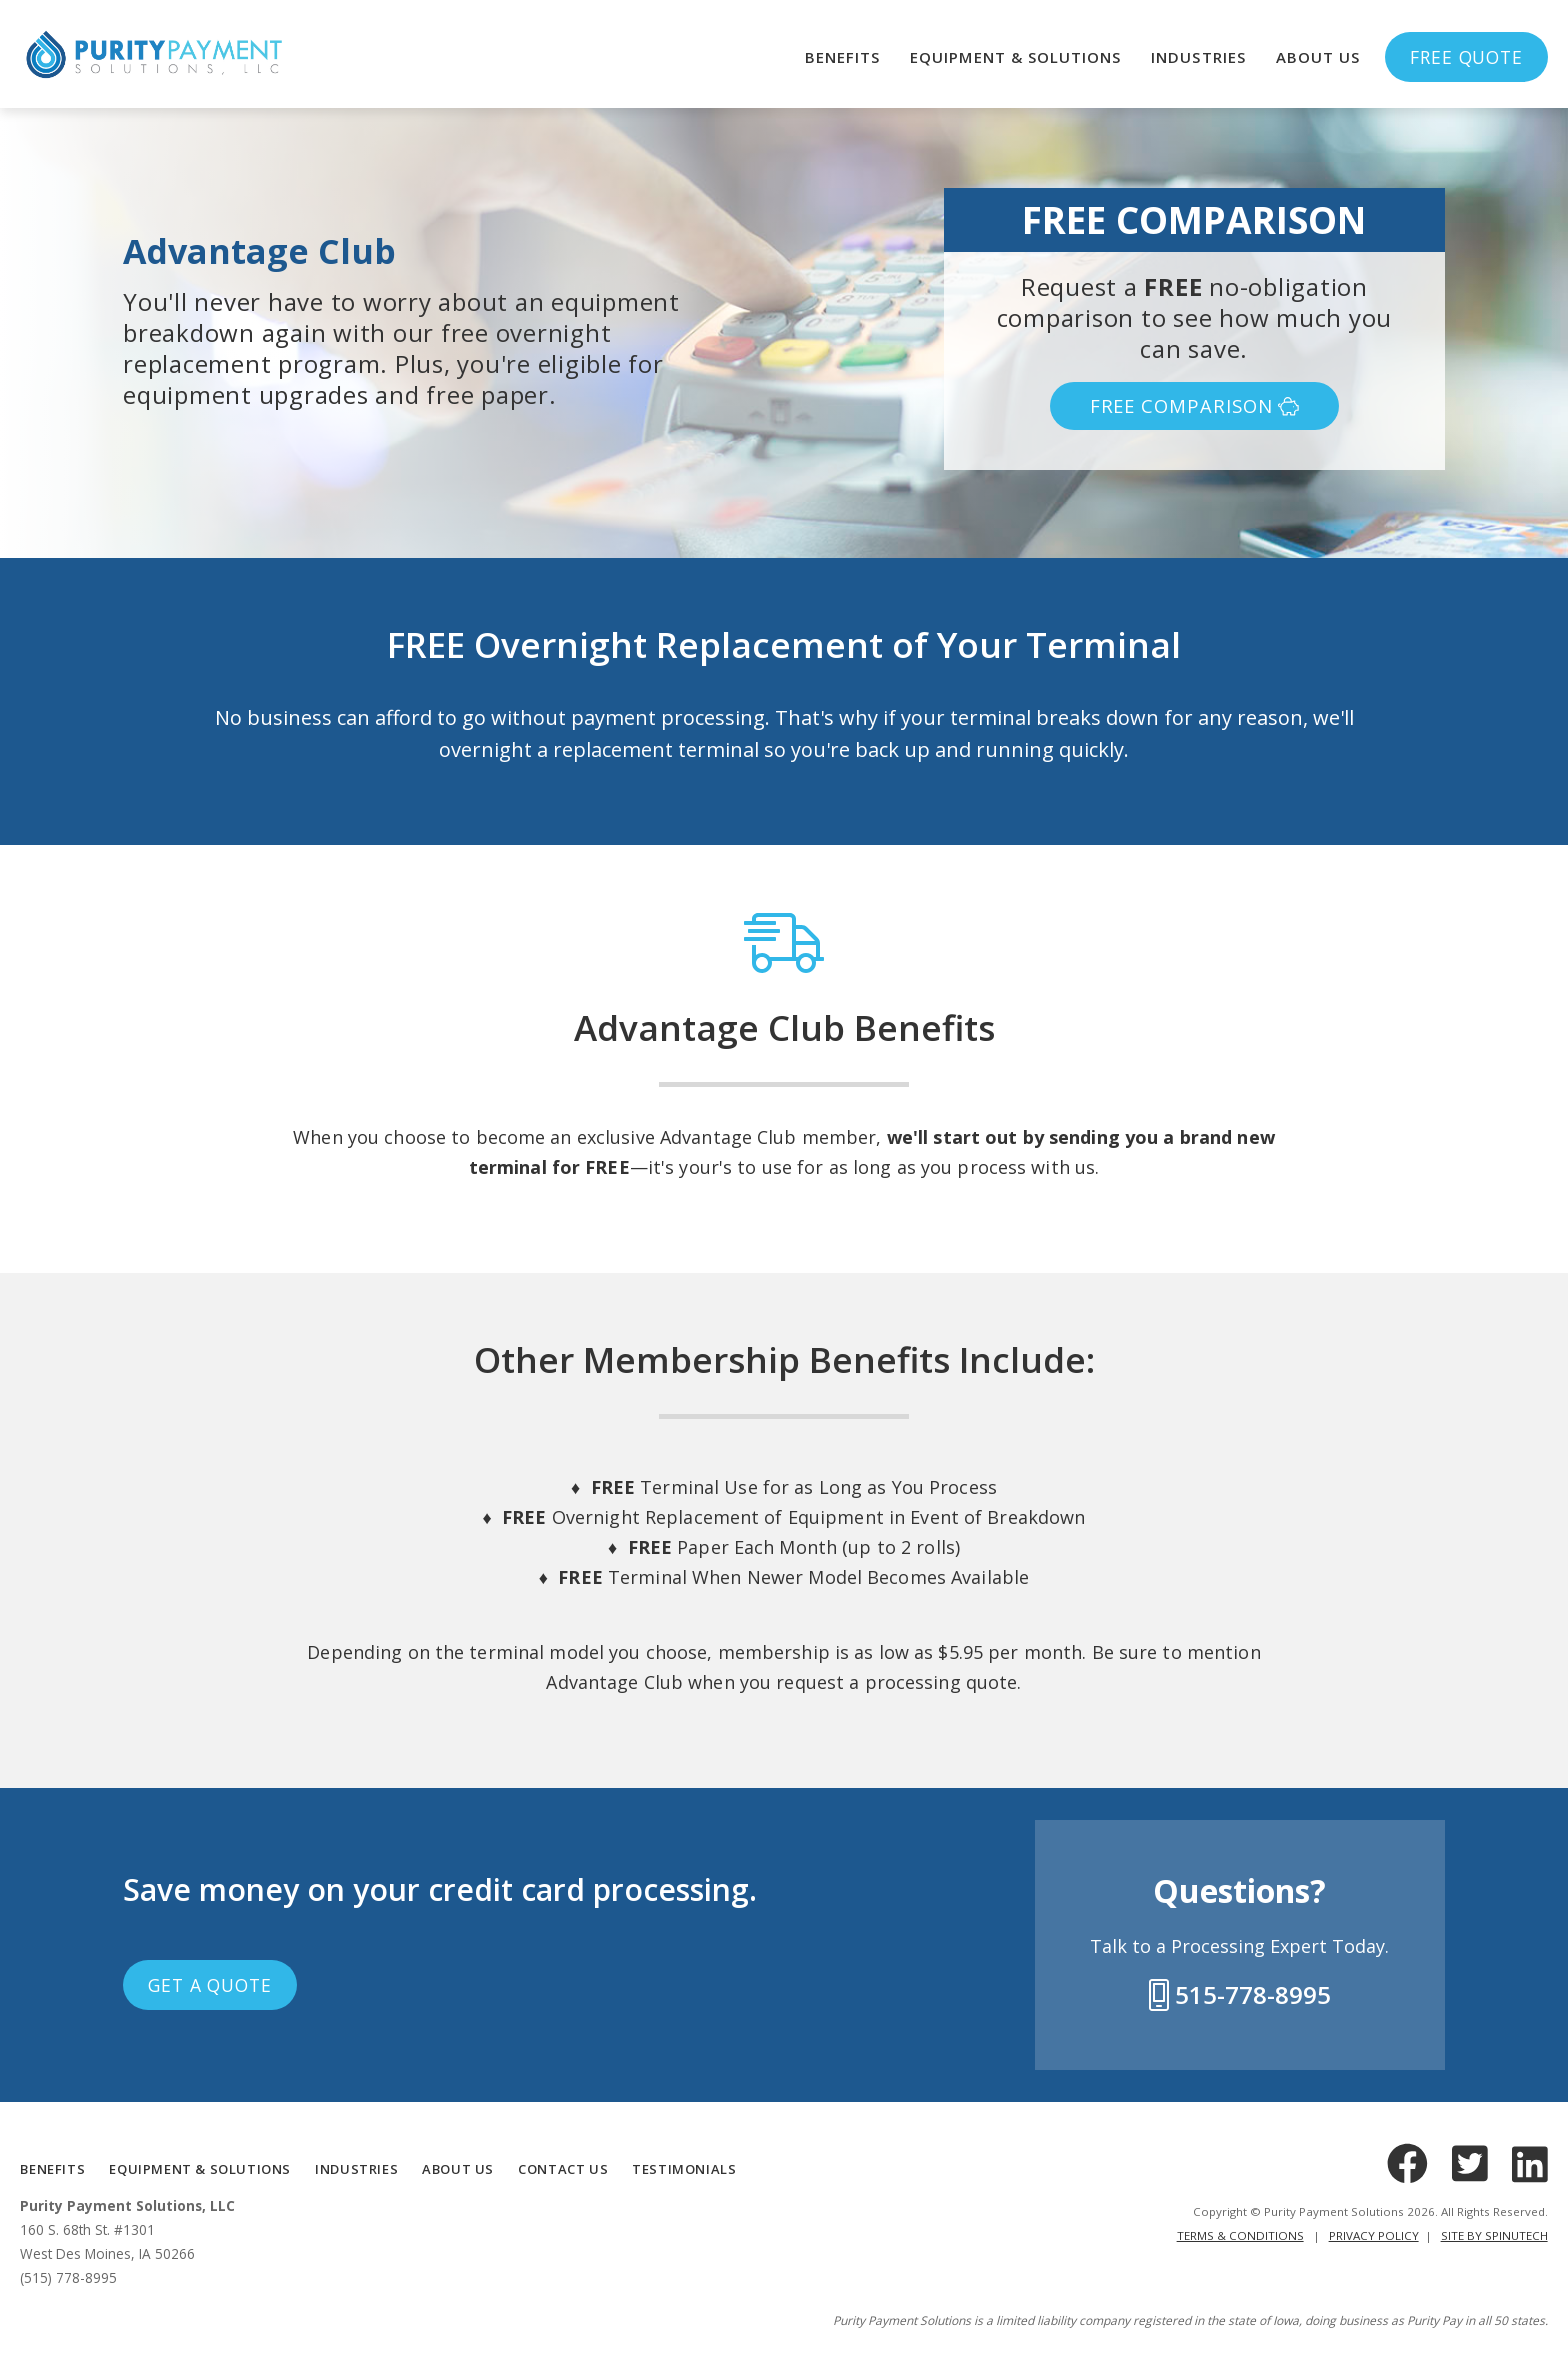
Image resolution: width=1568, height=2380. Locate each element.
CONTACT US (563, 2169)
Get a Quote (210, 1985)
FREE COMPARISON (1194, 405)
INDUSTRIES (356, 2169)
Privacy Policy (1374, 2235)
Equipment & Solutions (1015, 57)
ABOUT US (458, 2169)
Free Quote (1466, 57)
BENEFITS (52, 2169)
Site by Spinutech (1494, 2235)
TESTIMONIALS (684, 2169)
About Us (1318, 57)
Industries (1198, 57)
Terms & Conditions (1240, 2235)
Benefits (842, 57)
